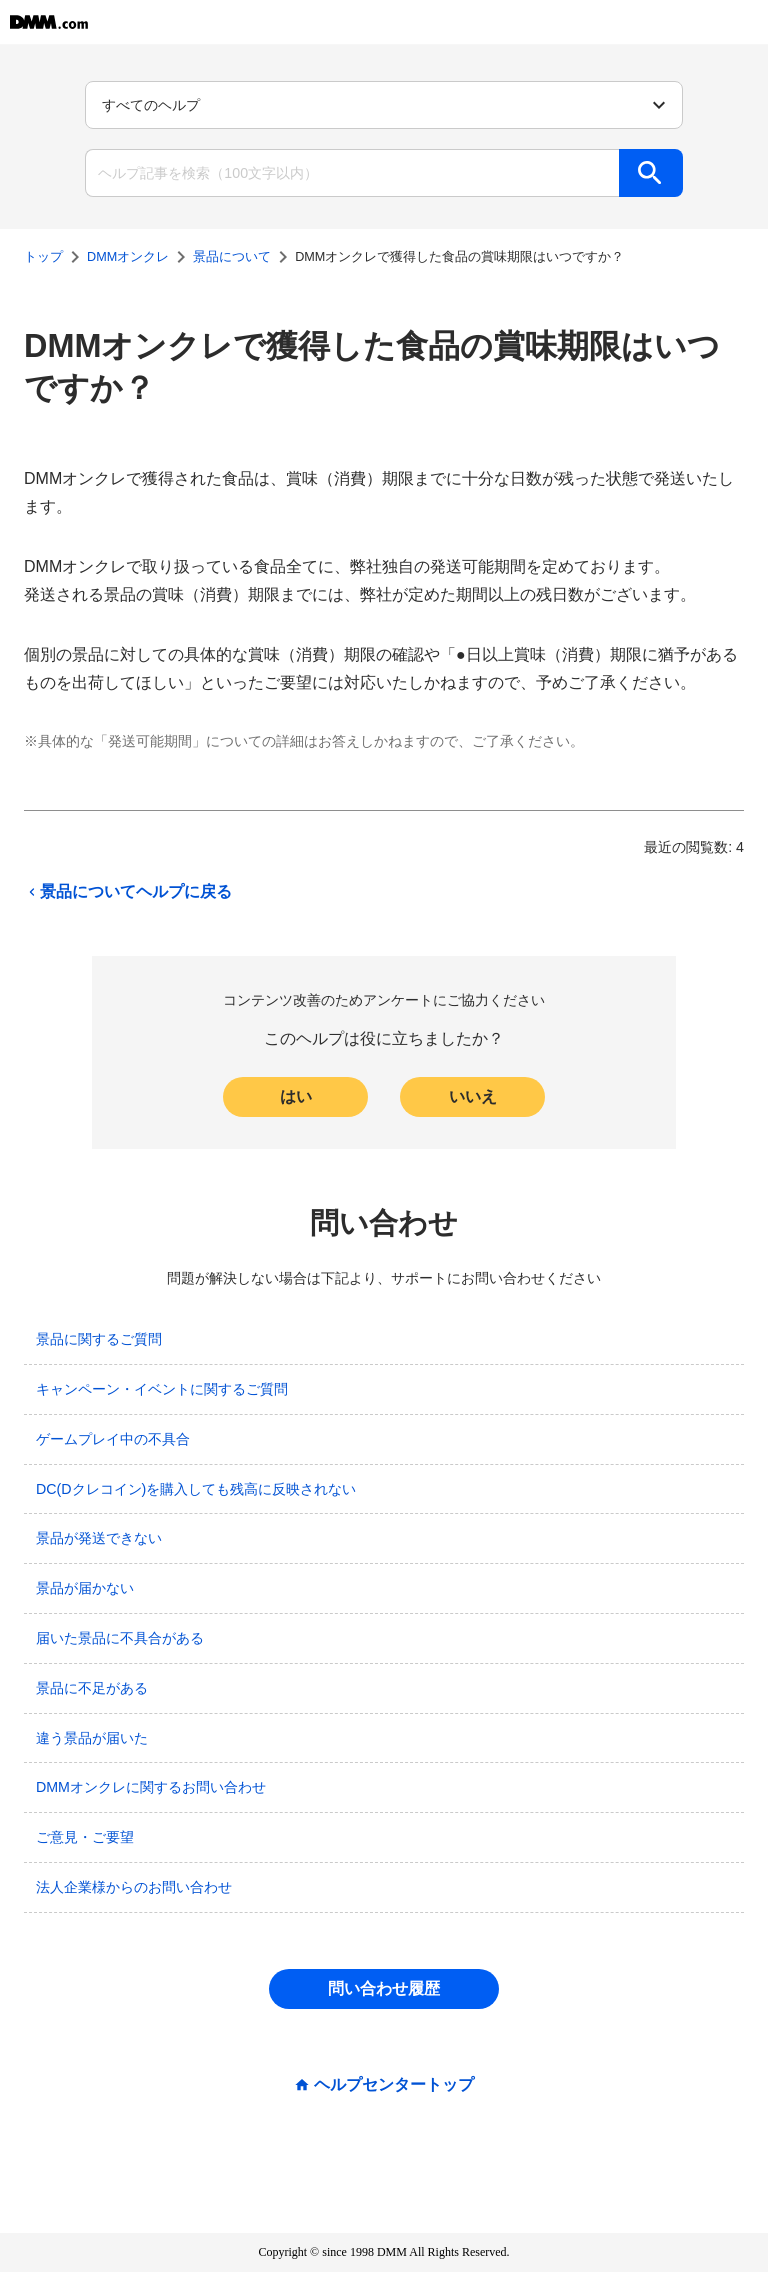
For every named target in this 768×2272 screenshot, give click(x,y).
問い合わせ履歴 (384, 1988)
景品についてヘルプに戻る (128, 892)
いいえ (473, 1096)
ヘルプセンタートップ (394, 2085)
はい (296, 1096)
